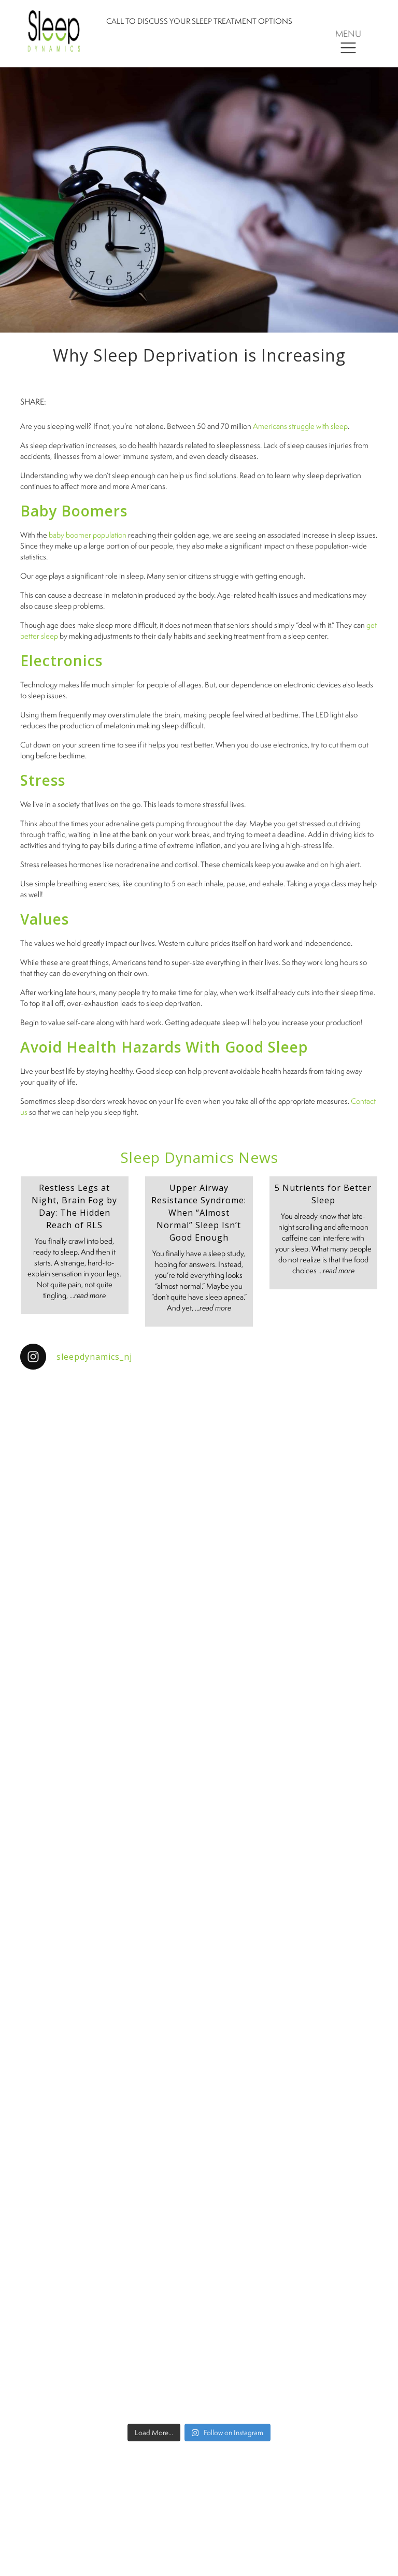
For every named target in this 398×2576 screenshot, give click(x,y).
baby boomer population (87, 534)
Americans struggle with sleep (300, 426)
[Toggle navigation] (348, 41)
